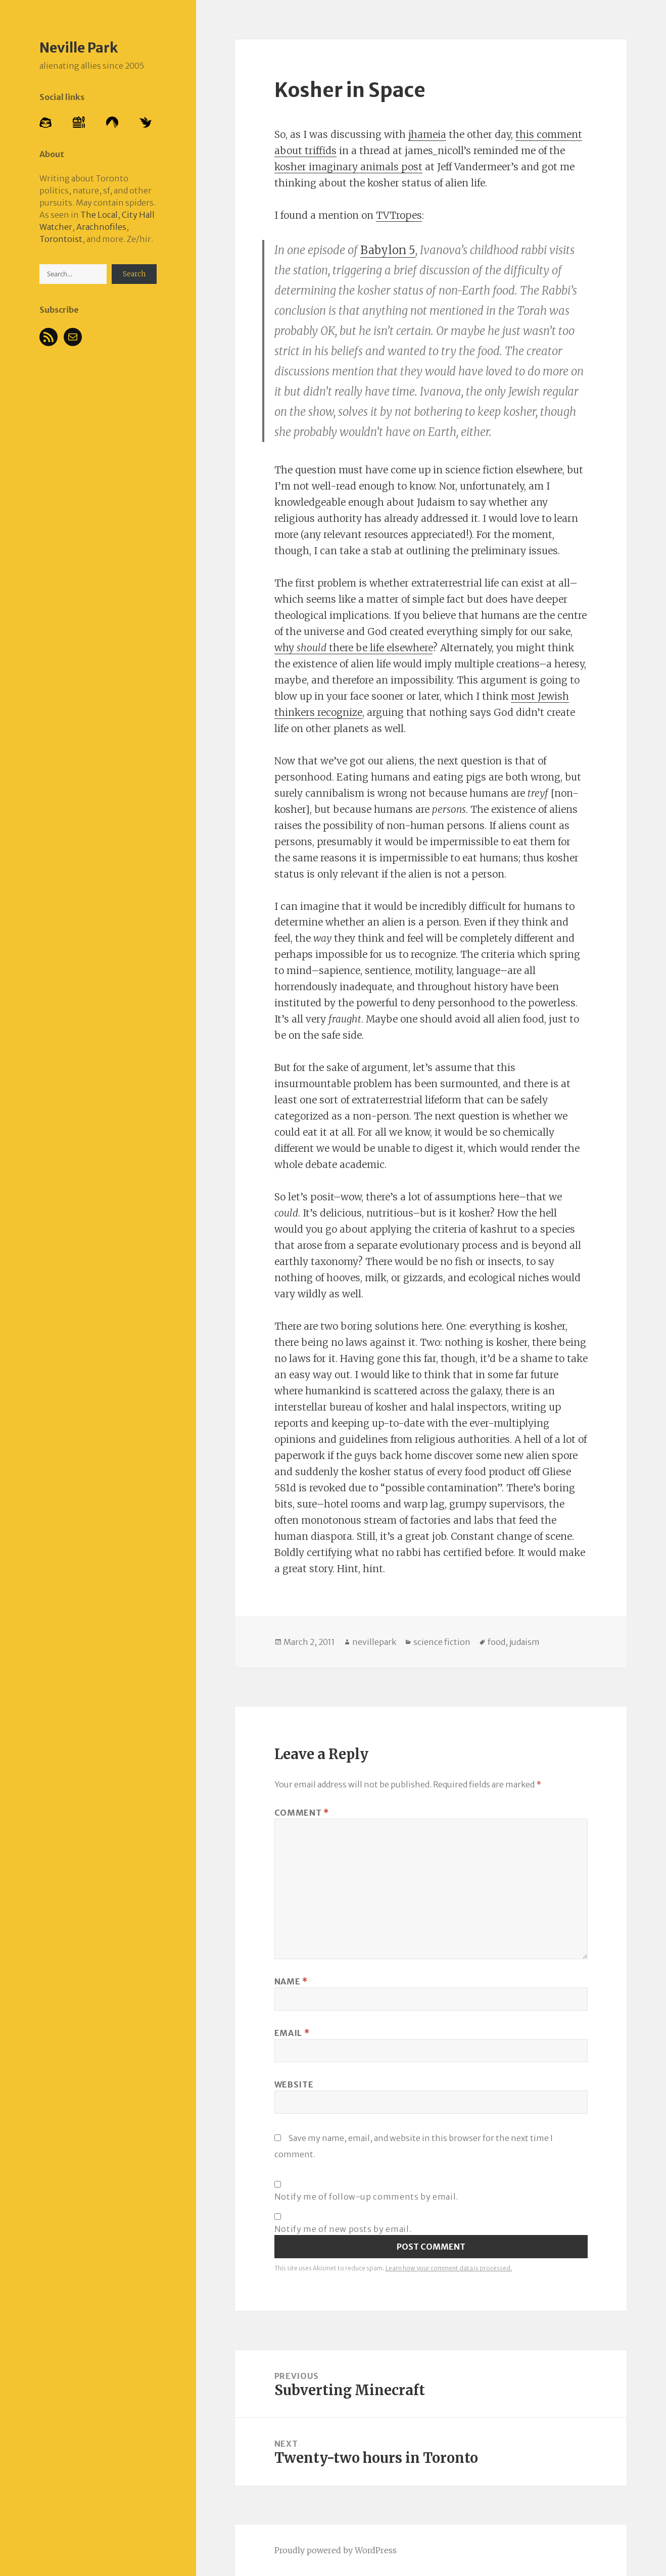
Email (291, 2033)
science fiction (441, 1642)
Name (291, 1981)
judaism (524, 1642)
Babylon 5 (387, 250)
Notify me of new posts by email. (342, 2229)
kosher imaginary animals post (348, 167)
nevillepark (374, 1642)
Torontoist (60, 239)
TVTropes (399, 215)
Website (293, 2084)
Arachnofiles (101, 227)
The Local (99, 215)
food (496, 1642)
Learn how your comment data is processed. (449, 2268)
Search (134, 274)
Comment (301, 1813)
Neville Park (78, 47)
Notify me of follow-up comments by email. (366, 2197)
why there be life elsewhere (353, 648)
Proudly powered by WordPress (335, 2550)
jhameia (427, 134)
